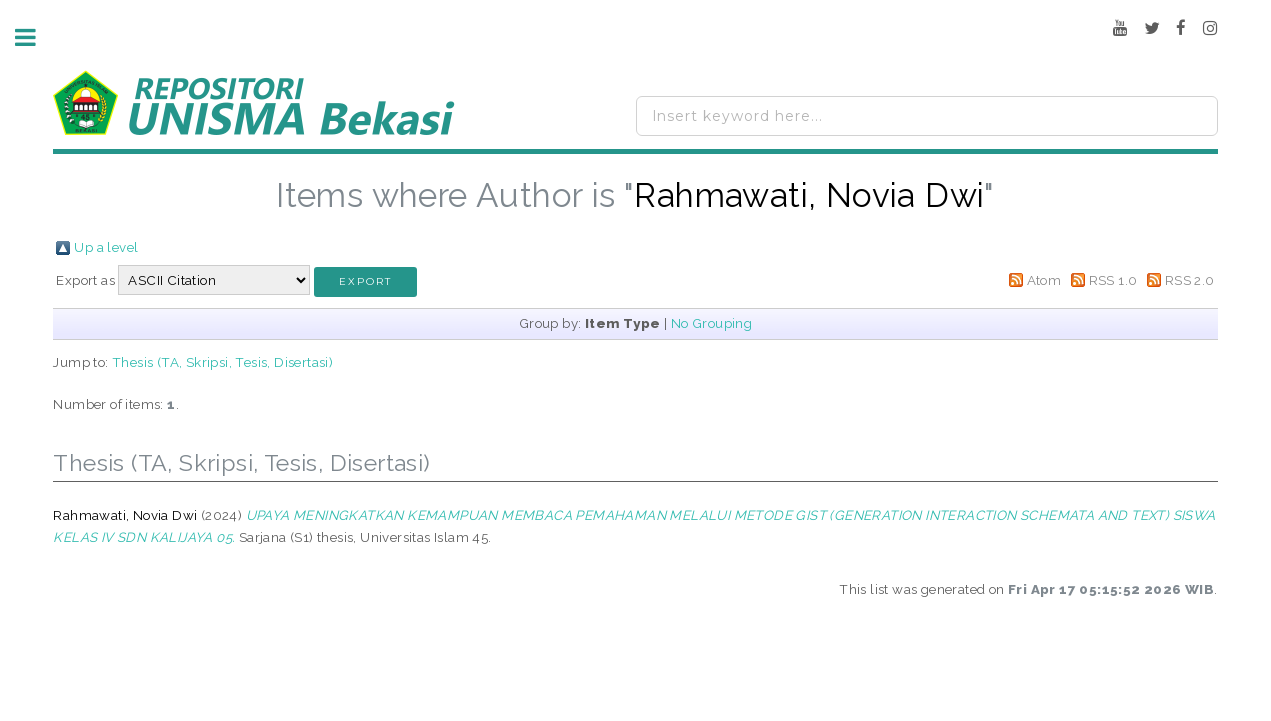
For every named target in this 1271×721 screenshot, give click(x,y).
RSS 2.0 (1190, 280)
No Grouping (711, 323)
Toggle (36, 37)
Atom (1044, 280)
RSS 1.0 (1113, 280)
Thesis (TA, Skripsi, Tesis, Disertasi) (222, 362)
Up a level (106, 247)
